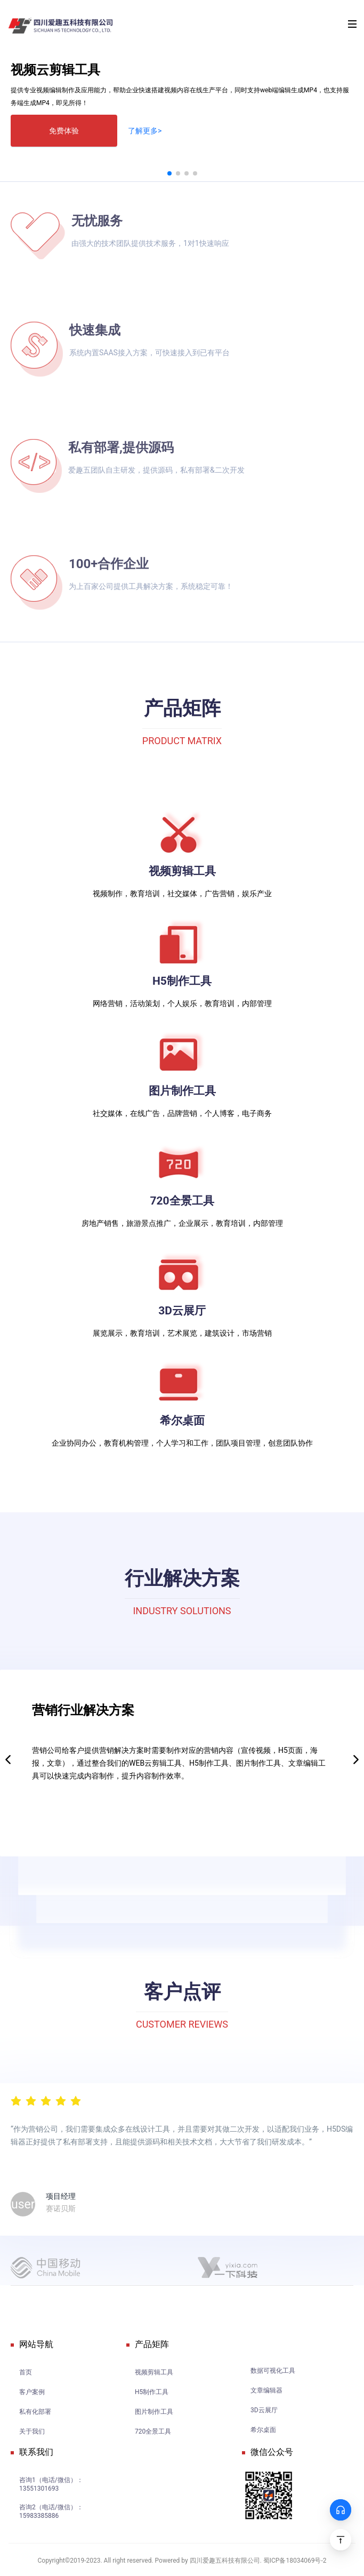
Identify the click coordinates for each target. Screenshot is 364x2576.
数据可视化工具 (272, 2370)
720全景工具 (153, 2431)
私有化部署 (35, 2411)
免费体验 (64, 130)
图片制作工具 (154, 2411)
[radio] (16, 2100)
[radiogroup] (46, 2100)
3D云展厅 (264, 2410)
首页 (25, 2372)
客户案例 (32, 2392)
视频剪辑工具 (154, 2372)
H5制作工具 (151, 2392)
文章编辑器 (266, 2390)
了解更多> (144, 130)
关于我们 (32, 2431)
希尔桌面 (263, 2430)
